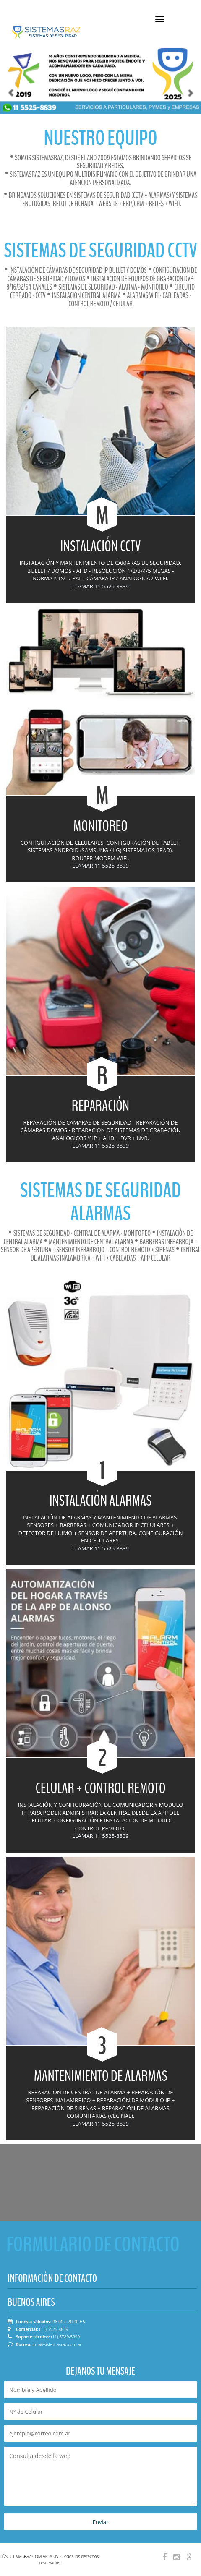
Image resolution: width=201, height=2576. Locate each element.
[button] (5, 74)
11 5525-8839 (111, 586)
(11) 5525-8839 (53, 2329)
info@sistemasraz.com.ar (56, 2344)
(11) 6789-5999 (65, 2337)
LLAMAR (82, 586)
